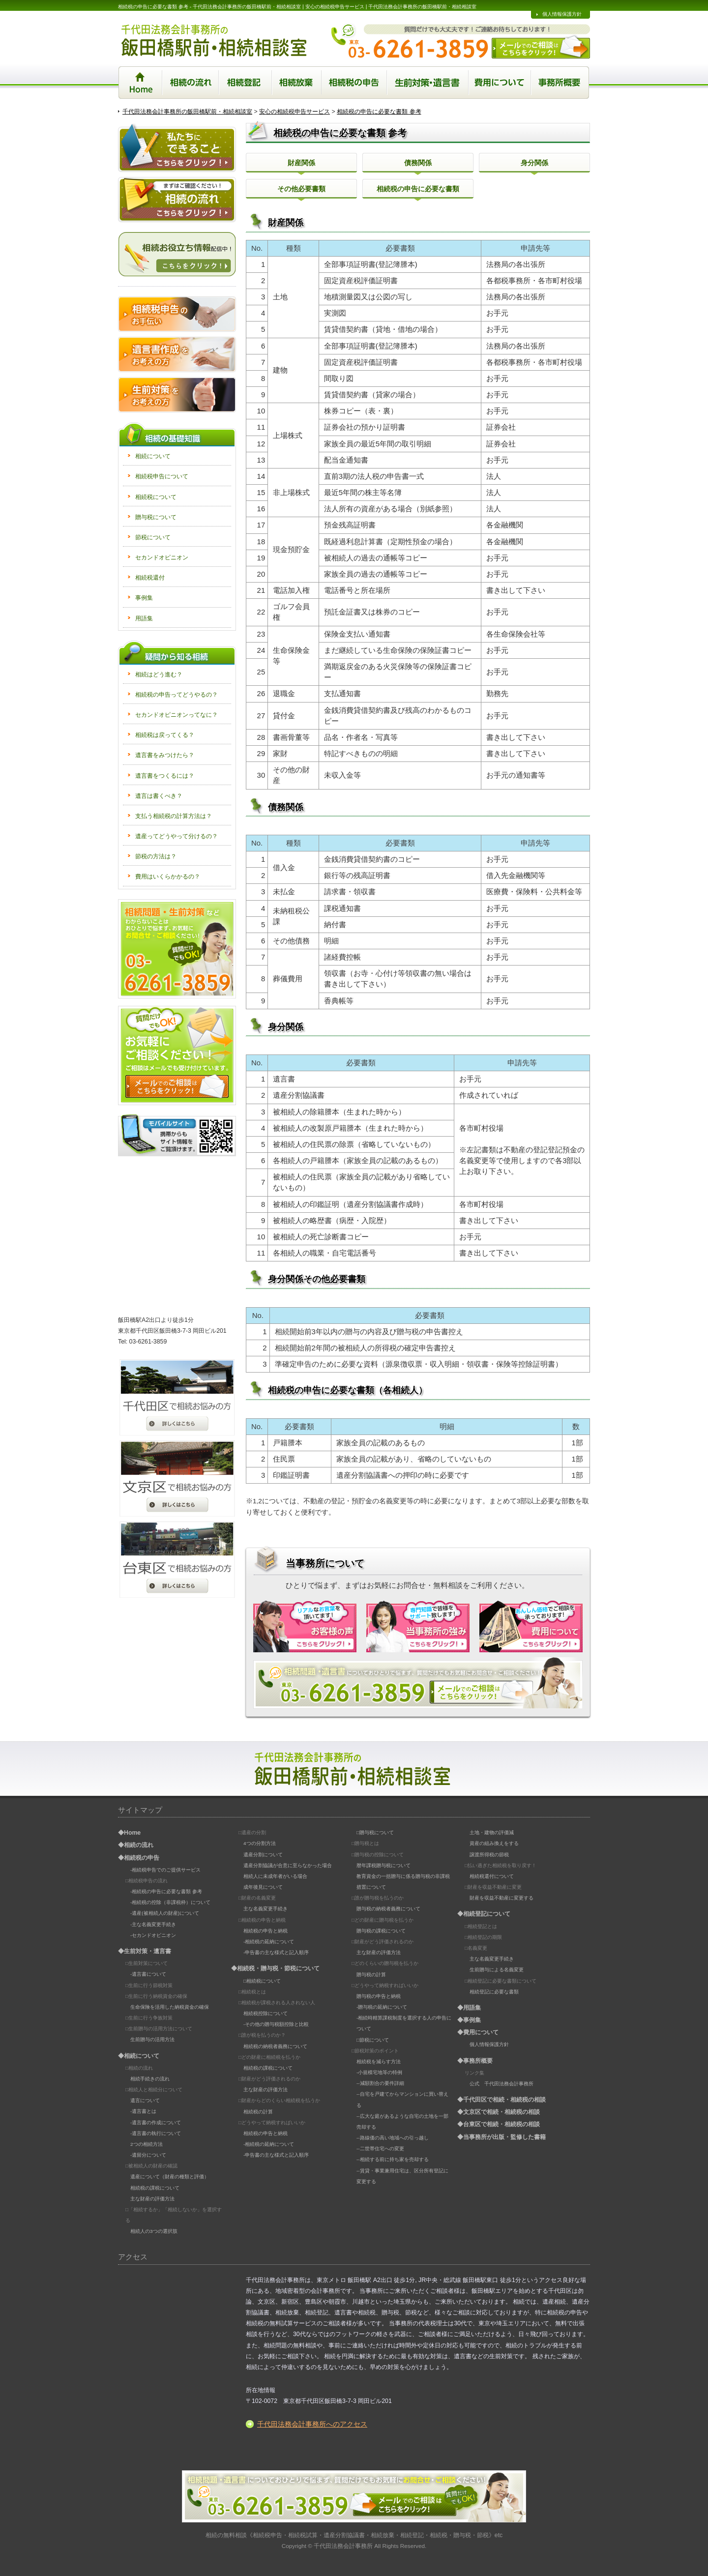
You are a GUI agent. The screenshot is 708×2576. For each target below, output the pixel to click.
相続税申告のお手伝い (177, 314)
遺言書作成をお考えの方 (177, 354)
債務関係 (418, 163)
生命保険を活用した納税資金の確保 (169, 2007)
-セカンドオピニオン (153, 1935)
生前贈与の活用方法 (152, 2039)
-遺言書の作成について (155, 2122)
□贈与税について (375, 1832)
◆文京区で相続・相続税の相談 (498, 2111)
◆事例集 (469, 2020)
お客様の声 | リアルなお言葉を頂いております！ (304, 1626)
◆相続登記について (483, 1913)
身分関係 (534, 163)
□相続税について (262, 1981)
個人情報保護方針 (562, 14)
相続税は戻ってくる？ (164, 735)
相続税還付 (150, 577)
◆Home (129, 1832)
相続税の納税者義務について (275, 2046)
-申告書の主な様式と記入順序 (276, 1952)
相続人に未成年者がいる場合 (275, 1876)
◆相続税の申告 (138, 1857)
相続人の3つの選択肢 (153, 2231)
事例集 (144, 597)
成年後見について (263, 1887)
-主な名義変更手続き (153, 1924)
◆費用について (478, 2032)
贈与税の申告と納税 (378, 1996)
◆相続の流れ (135, 1845)
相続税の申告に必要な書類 (418, 189)
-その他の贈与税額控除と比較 (276, 2024)
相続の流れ (190, 82)
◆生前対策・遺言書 (144, 1951)
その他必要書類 (301, 189)
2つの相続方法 (146, 2144)
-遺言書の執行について (155, 2133)
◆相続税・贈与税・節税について (275, 1968)
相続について (153, 456)
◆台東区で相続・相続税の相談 (498, 2124)
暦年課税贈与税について (383, 1865)
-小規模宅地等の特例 (379, 2072)
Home (140, 82)
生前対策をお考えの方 (177, 394)
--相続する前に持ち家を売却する (392, 2159)
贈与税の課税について (381, 1930)
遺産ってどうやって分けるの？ (176, 836)
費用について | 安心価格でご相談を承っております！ (531, 1626)
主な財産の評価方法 (152, 2198)
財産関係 (301, 163)
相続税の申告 (354, 82)
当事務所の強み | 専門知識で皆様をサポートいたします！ (418, 1626)
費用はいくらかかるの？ (167, 876)
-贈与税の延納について (381, 2007)
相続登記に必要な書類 (494, 1991)
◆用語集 (469, 2007)
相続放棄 (297, 82)
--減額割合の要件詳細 (380, 2083)
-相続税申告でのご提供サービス (165, 1870)
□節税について (372, 2040)
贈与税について (156, 517)
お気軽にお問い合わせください (177, 948)
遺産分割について (263, 1854)
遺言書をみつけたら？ (164, 755)
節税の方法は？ (156, 856)
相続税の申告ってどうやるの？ (176, 694)
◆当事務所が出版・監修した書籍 (501, 2137)
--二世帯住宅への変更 (380, 2148)
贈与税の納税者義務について (388, 1908)
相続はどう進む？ (158, 674)
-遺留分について (148, 2155)
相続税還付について (492, 1876)
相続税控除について (265, 2013)
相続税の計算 (258, 2111)
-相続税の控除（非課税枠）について (170, 1902)
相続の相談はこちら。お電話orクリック (418, 1683)
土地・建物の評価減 (492, 1832)
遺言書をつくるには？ (164, 775)
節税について (153, 537)
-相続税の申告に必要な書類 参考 (166, 1891)
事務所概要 (561, 82)
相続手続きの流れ (150, 2078)
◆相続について (138, 2055)
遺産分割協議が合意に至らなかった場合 (287, 1865)
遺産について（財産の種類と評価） (169, 2176)
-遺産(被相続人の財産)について (164, 1913)
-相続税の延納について (268, 1941)
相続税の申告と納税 (265, 1930)
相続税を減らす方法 (378, 2061)
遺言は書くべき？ (158, 795)
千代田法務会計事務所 (343, 2546)
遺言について (145, 2100)
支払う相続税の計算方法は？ (173, 816)
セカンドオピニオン (161, 557)
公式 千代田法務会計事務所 (501, 2083)
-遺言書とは (143, 2111)
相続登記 (245, 82)
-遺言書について (148, 1974)
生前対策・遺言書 (428, 82)
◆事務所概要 (475, 2060)
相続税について (156, 497)
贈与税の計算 (371, 1974)
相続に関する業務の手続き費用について (500, 82)
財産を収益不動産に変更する (501, 1898)
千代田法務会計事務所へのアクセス (312, 2424)
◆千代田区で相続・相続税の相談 (501, 2099)
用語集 (144, 618)
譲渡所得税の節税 (489, 1854)
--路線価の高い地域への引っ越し (392, 2137)
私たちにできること (177, 147)
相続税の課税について (154, 2188)
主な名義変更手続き (265, 1908)
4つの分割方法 (259, 1843)
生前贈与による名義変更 (497, 1969)
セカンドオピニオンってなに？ (176, 714)
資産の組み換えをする (494, 1843)
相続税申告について (161, 476)
